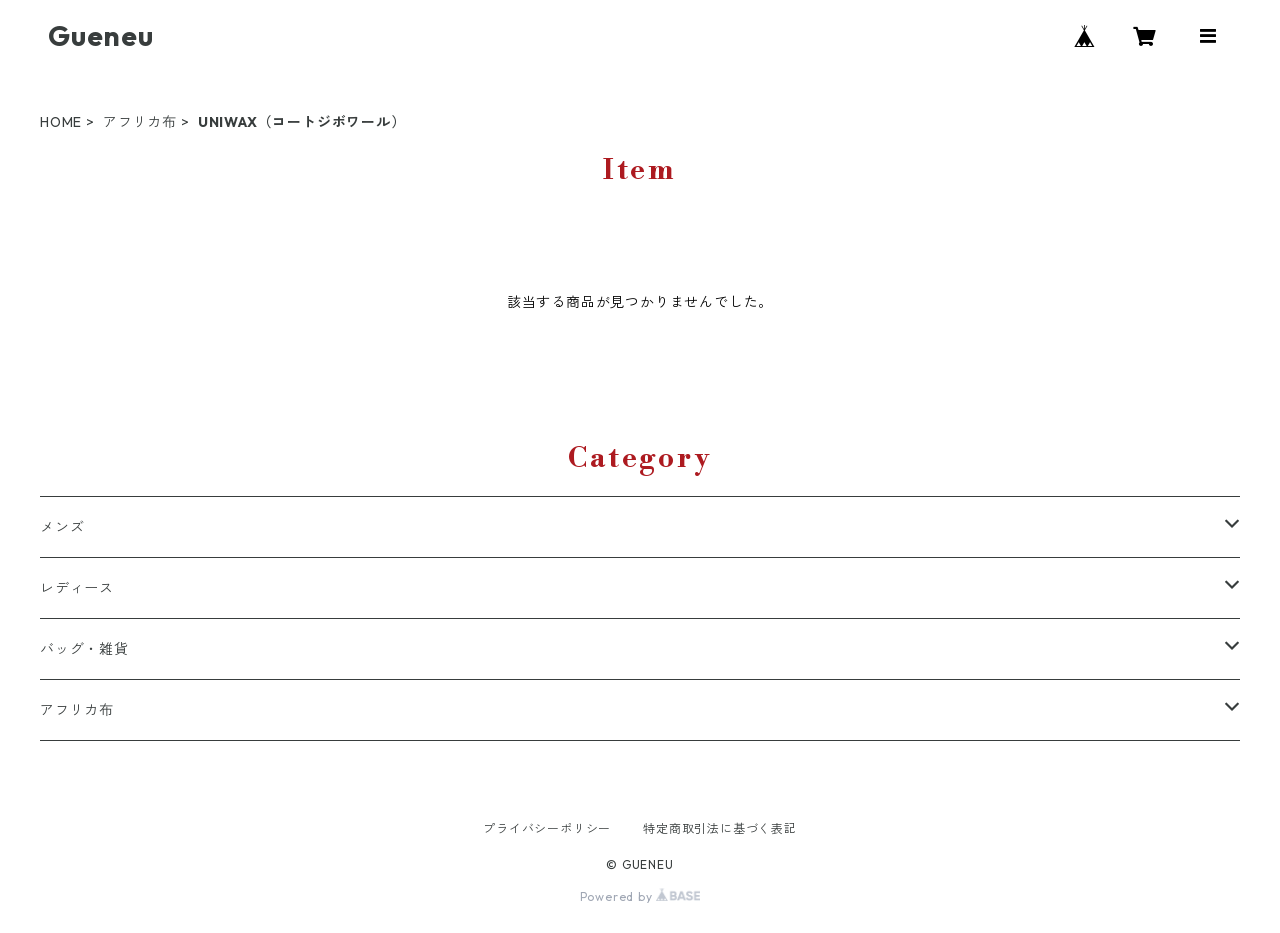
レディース (77, 588)
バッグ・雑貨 (84, 649)
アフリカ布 (140, 122)
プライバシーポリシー (547, 828)
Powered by (640, 896)
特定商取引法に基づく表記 (720, 828)
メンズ (62, 527)
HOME (61, 122)
